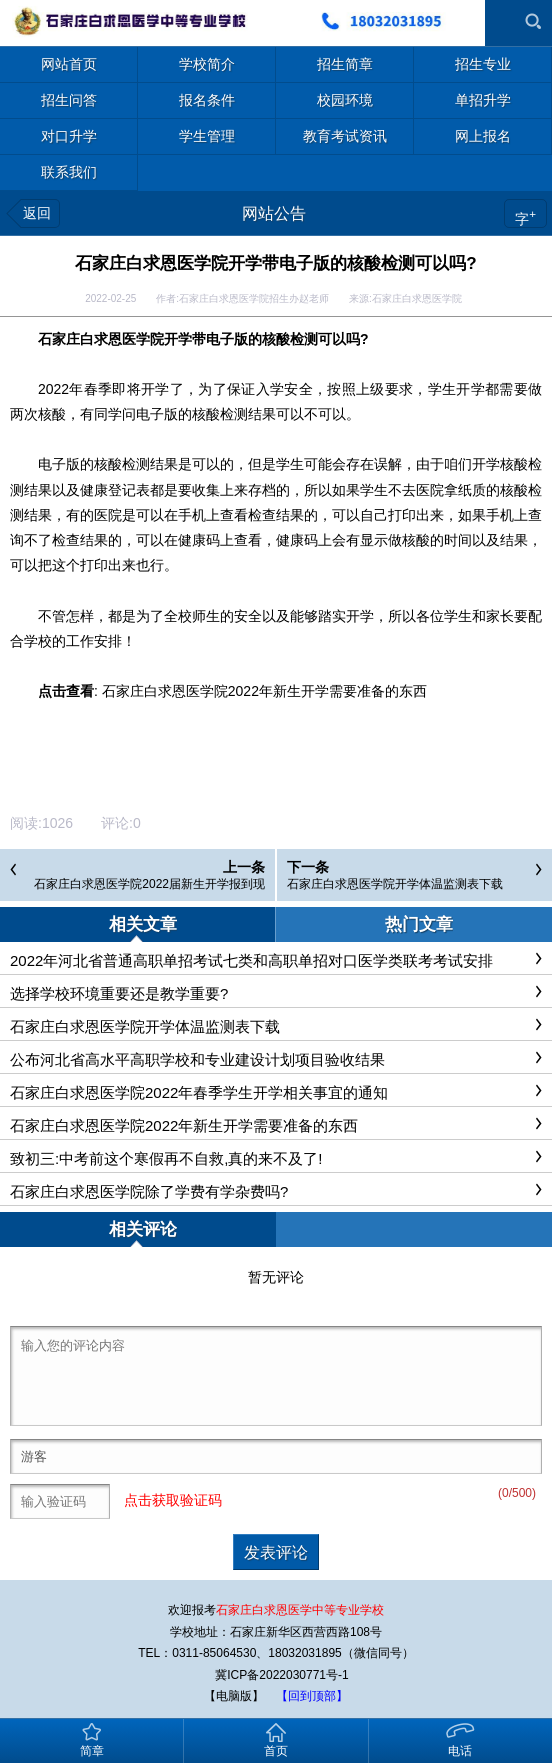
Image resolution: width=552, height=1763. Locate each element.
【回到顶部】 (312, 1696)
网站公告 (274, 213)
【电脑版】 (234, 1696)
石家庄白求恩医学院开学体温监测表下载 (395, 884)
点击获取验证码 (173, 1500)
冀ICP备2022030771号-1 (281, 1675)
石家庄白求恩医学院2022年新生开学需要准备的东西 (264, 691)
